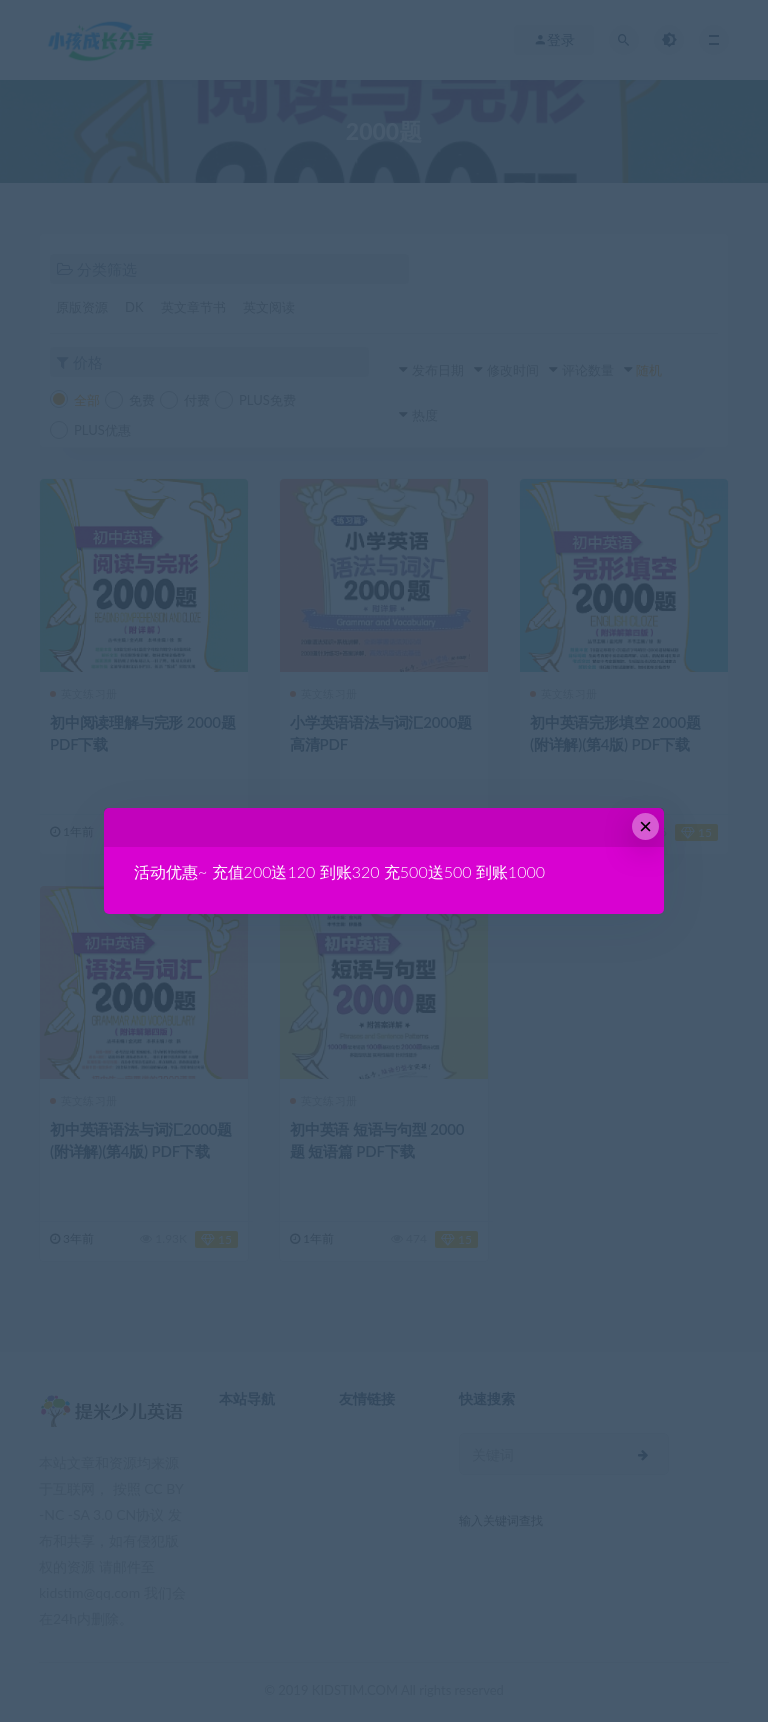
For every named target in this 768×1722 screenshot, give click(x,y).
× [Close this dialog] (645, 826)
